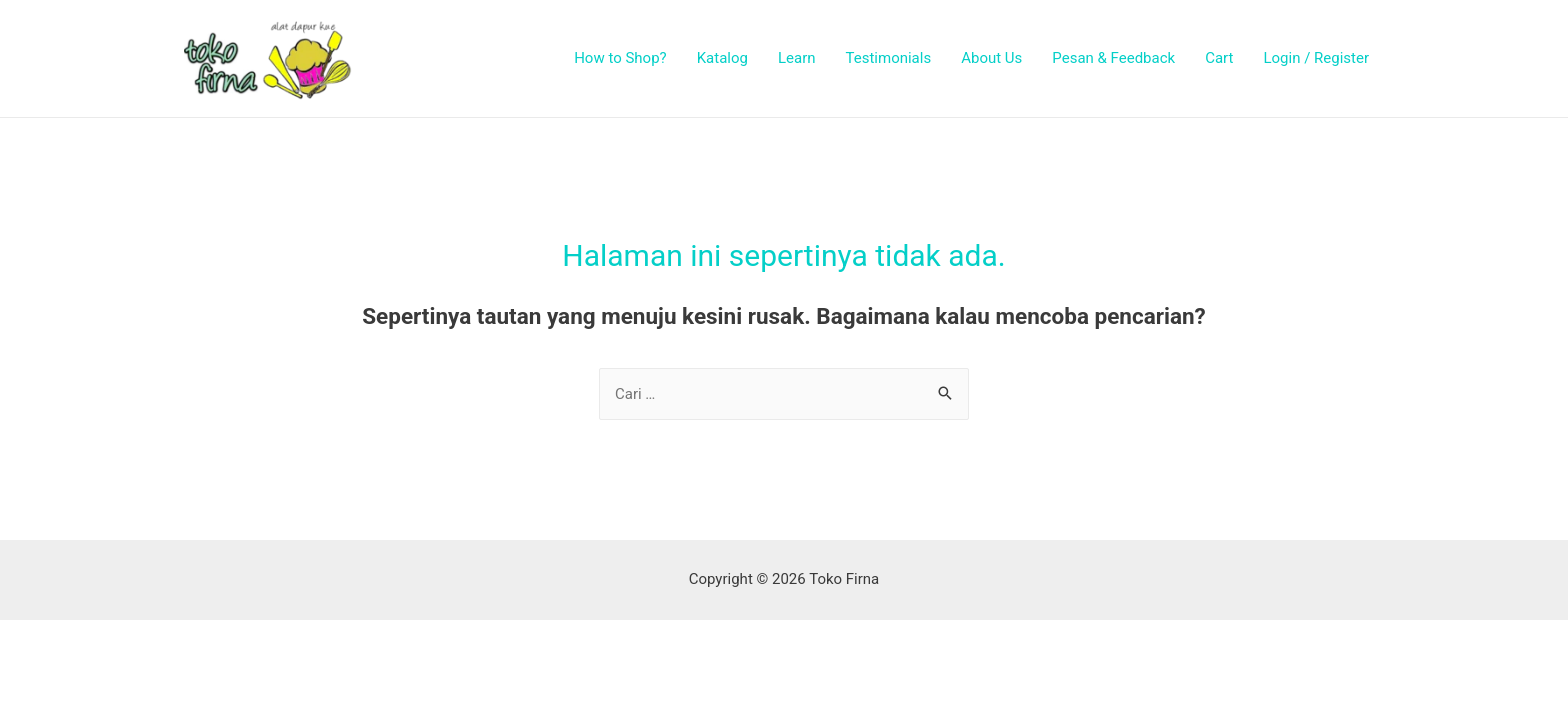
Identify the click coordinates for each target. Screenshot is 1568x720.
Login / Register (1316, 58)
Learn (797, 58)
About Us (991, 58)
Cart (1219, 58)
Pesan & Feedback (1113, 58)
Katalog (722, 58)
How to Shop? (620, 58)
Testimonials (889, 58)
